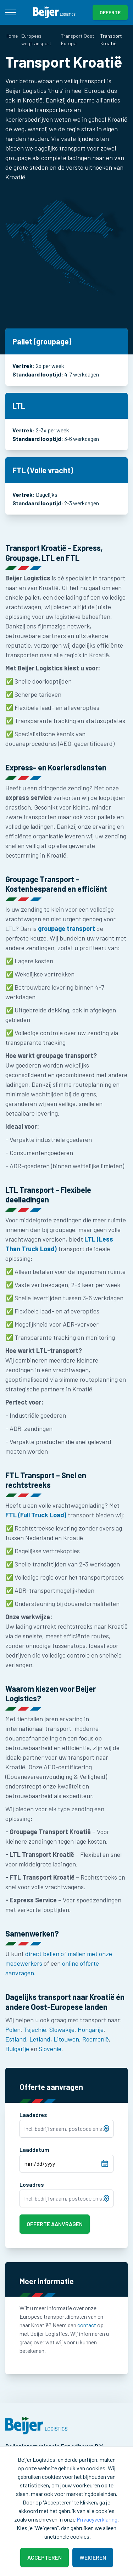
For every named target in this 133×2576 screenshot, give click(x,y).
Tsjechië (35, 2029)
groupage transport (66, 928)
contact (87, 2325)
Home (11, 36)
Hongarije (91, 2029)
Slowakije (61, 2029)
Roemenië (95, 2039)
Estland (15, 2039)
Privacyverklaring (97, 2519)
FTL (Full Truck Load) (35, 1515)
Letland (39, 2039)
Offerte (110, 12)
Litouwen (66, 2039)
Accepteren (44, 2557)
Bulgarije (17, 2049)
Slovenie (50, 2049)
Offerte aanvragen (55, 2224)
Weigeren (92, 2557)
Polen (13, 2029)
